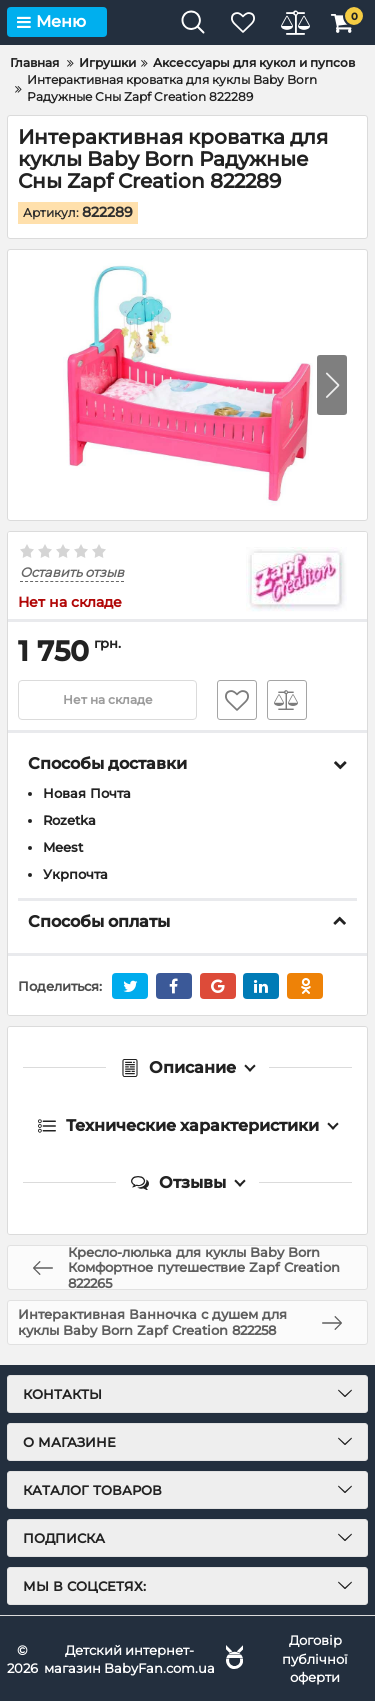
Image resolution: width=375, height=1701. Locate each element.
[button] (332, 385)
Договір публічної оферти (315, 1658)
